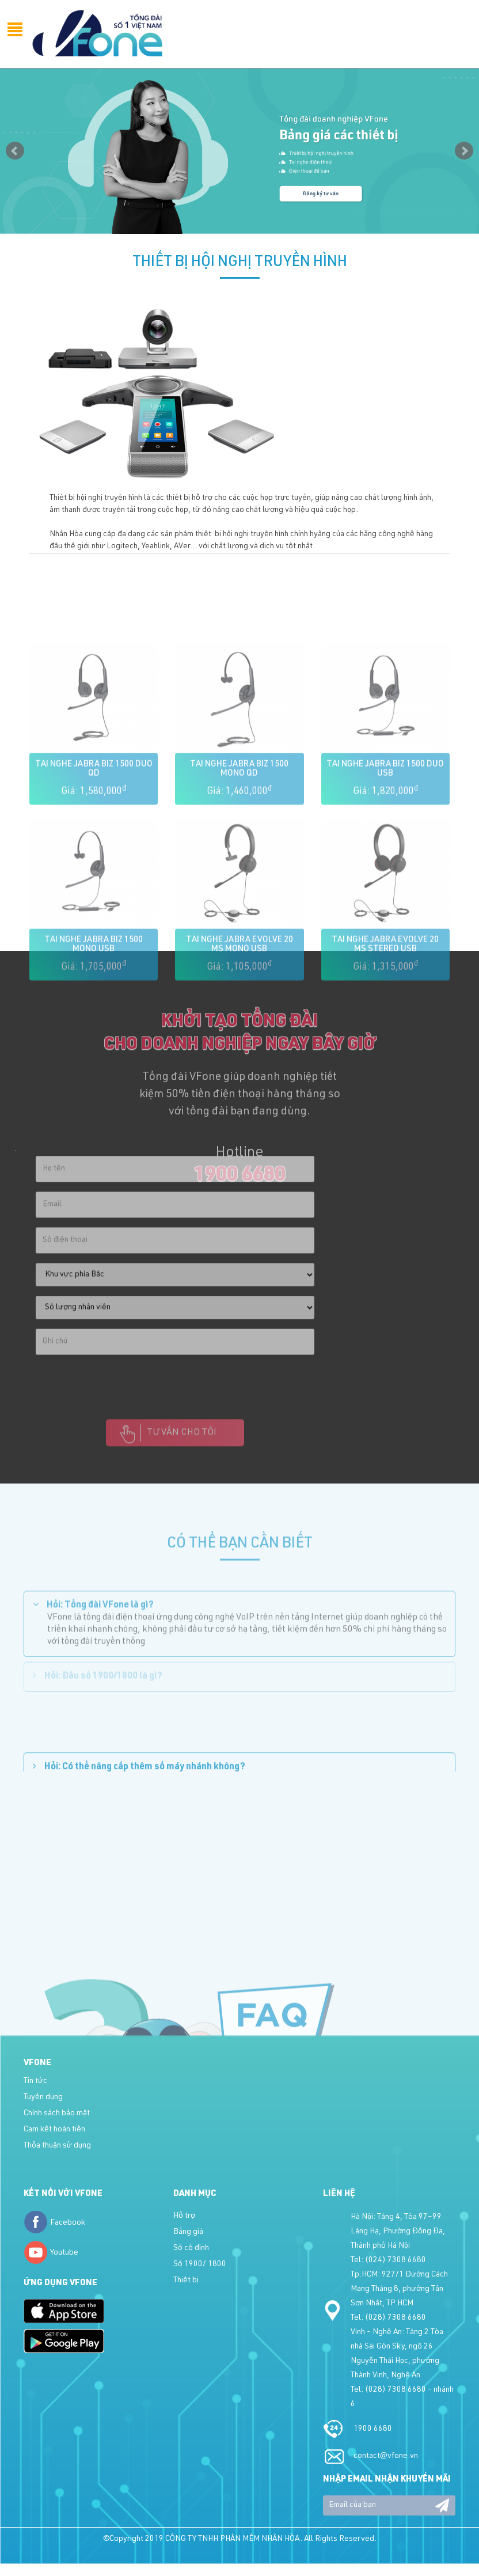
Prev (15, 151)
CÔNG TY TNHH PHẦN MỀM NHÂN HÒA (232, 2539)
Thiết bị (186, 2281)
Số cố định (191, 2248)
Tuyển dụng (43, 2097)
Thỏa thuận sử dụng (57, 2146)
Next (464, 151)
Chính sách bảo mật (57, 2114)
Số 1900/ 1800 (199, 2264)
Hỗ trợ (184, 2216)
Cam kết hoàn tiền (54, 2130)
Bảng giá (188, 2232)
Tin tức (35, 2081)
